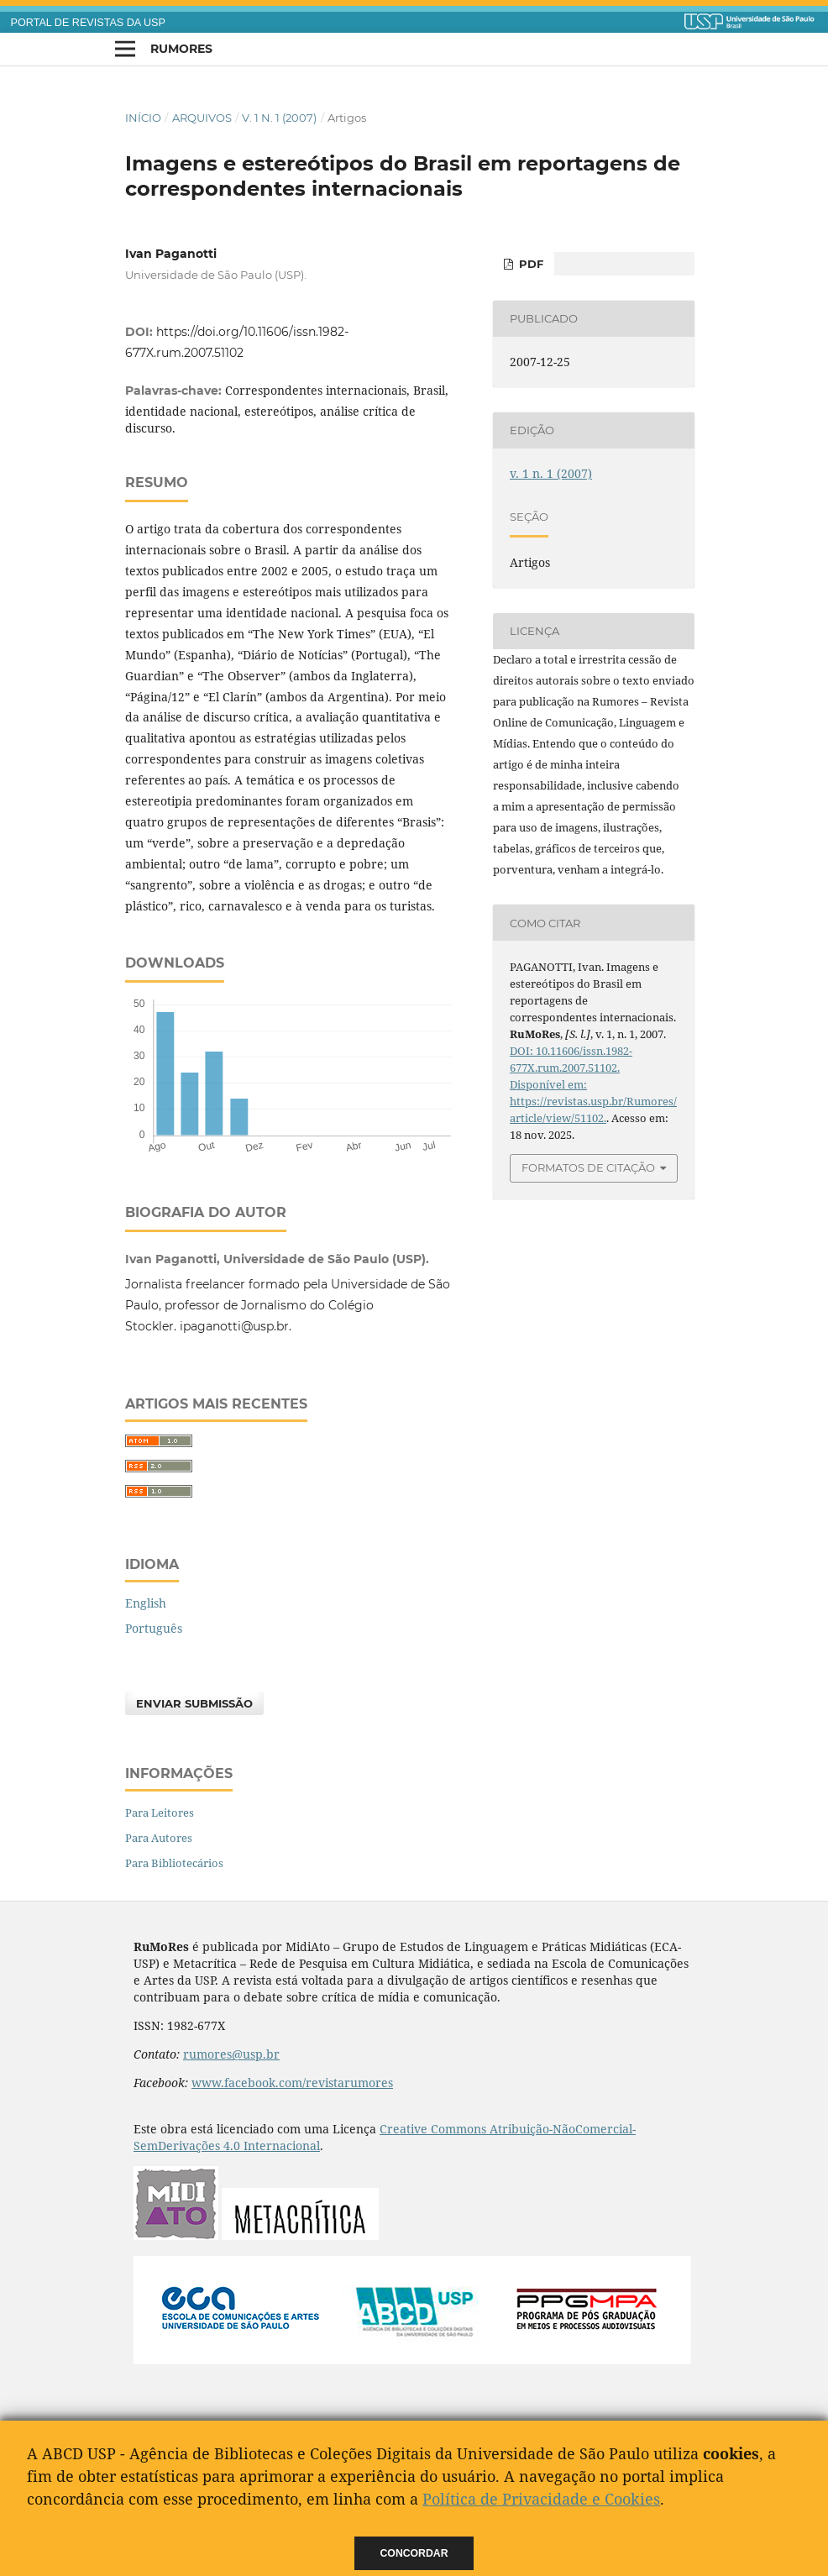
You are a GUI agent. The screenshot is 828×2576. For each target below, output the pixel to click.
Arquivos (202, 117)
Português (153, 1628)
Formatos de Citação (588, 1167)
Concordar (414, 2553)
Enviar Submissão (194, 1703)
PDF (529, 263)
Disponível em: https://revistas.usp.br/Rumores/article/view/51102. (593, 1101)
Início (143, 117)
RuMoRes (181, 48)
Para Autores (158, 1837)
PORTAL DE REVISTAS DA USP (88, 23)
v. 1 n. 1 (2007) (279, 117)
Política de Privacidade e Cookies (541, 2499)
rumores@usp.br (231, 2054)
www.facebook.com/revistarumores (292, 2083)
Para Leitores (159, 1812)
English (145, 1603)
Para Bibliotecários (174, 1862)
